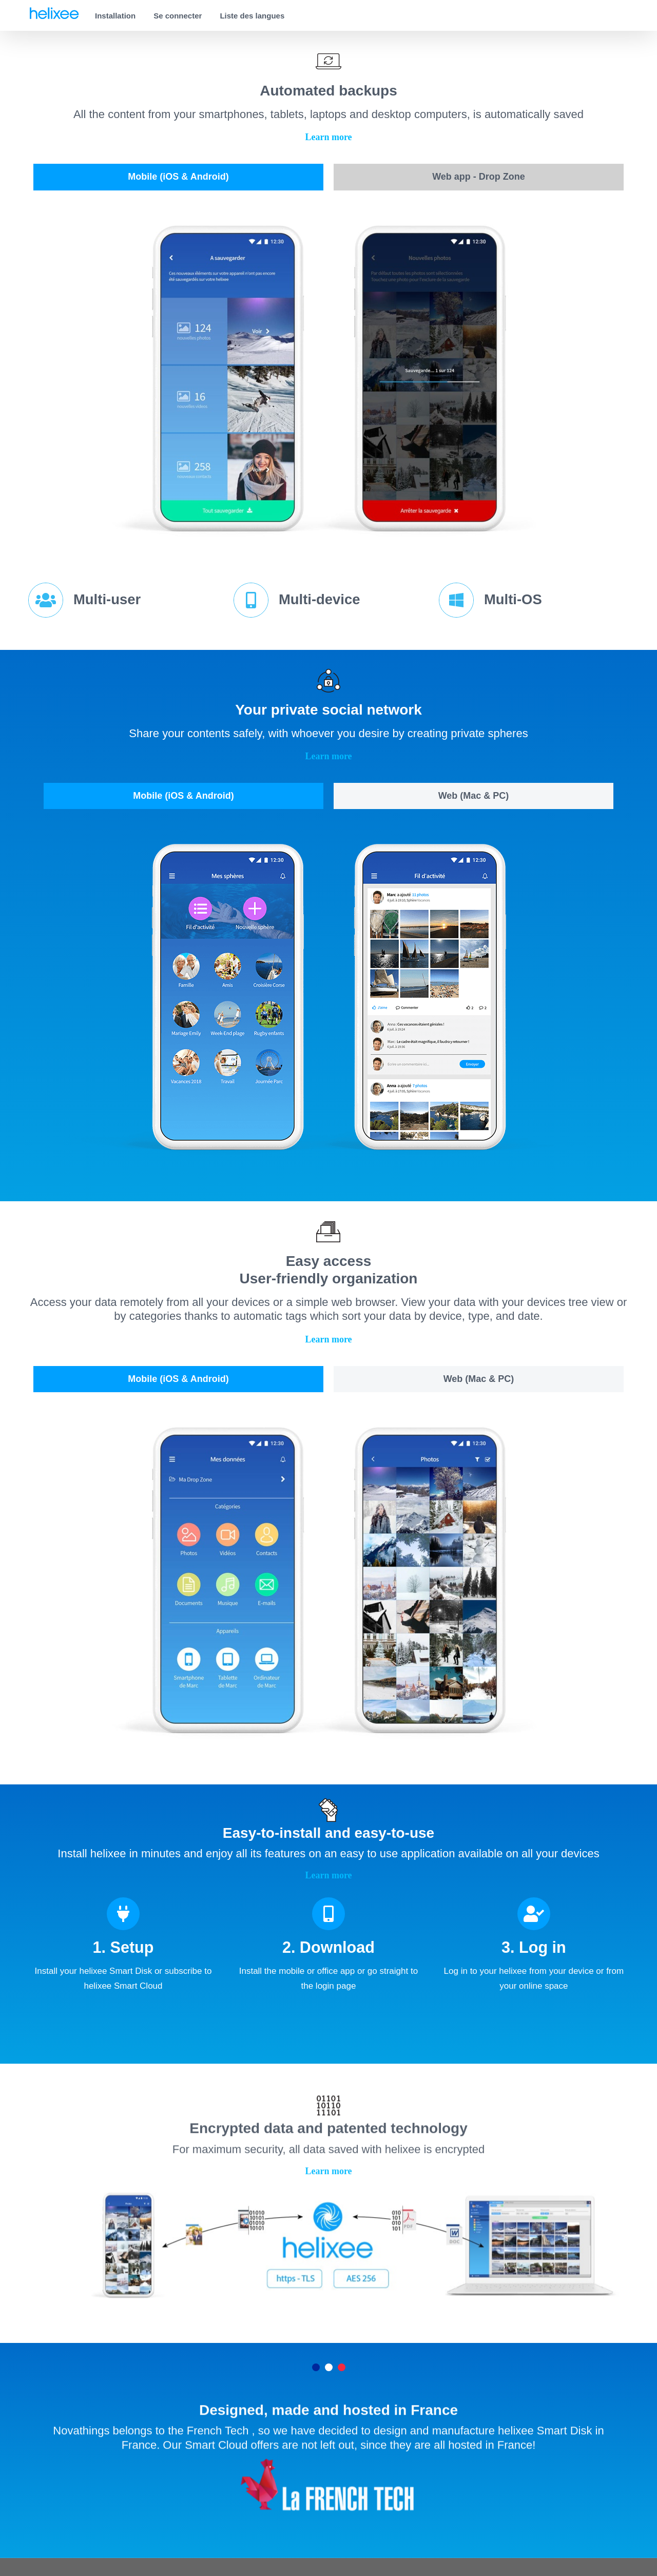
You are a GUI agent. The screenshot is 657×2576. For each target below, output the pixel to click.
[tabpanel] (328, 380)
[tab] (178, 177)
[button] (328, 137)
